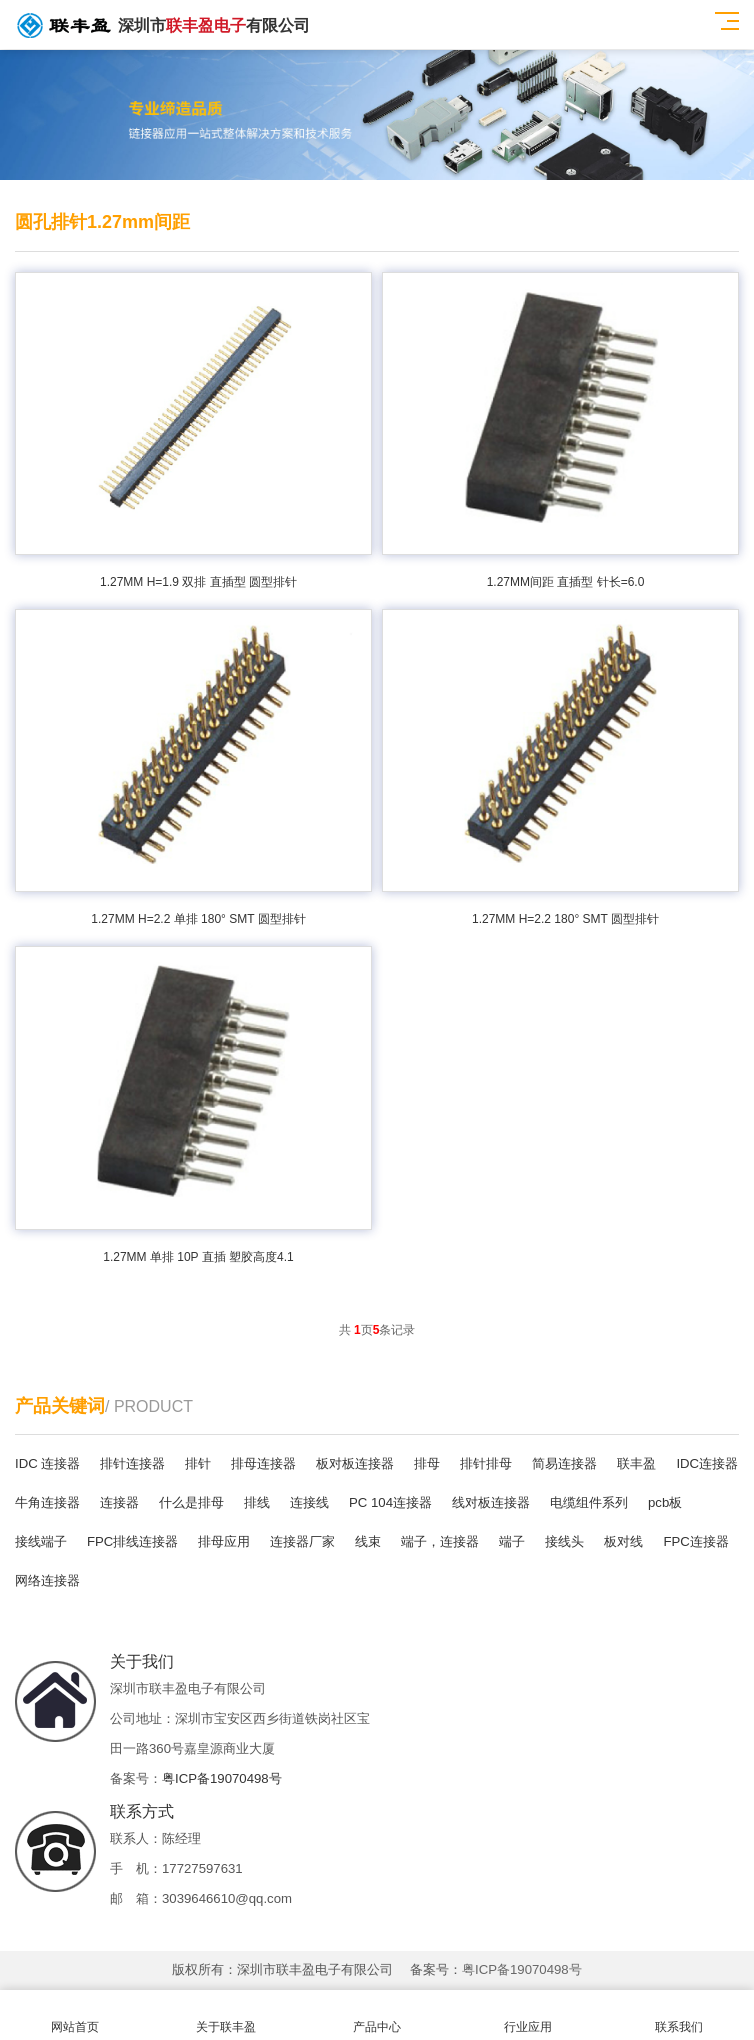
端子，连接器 (440, 1541)
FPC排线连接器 (132, 1541)
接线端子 (41, 1541)
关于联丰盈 (226, 2015)
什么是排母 (191, 1502)
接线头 (564, 1541)
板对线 (623, 1541)
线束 (368, 1541)
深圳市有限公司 (162, 25)
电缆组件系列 (589, 1502)
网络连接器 (47, 1580)
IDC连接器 (707, 1463)
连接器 (119, 1502)
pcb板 (665, 1502)
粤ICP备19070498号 (222, 1778)
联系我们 (678, 2015)
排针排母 (486, 1463)
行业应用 (527, 2015)
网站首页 (75, 2015)
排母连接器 (263, 1463)
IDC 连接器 (47, 1463)
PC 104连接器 (390, 1502)
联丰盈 (636, 1463)
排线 (257, 1502)
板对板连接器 (355, 1463)
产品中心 (377, 2015)
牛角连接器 (47, 1502)
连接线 (309, 1502)
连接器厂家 (302, 1541)
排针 (198, 1463)
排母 (427, 1463)
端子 (512, 1541)
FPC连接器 (695, 1541)
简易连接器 (564, 1463)
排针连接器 (132, 1463)
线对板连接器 (491, 1502)
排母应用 (224, 1541)
